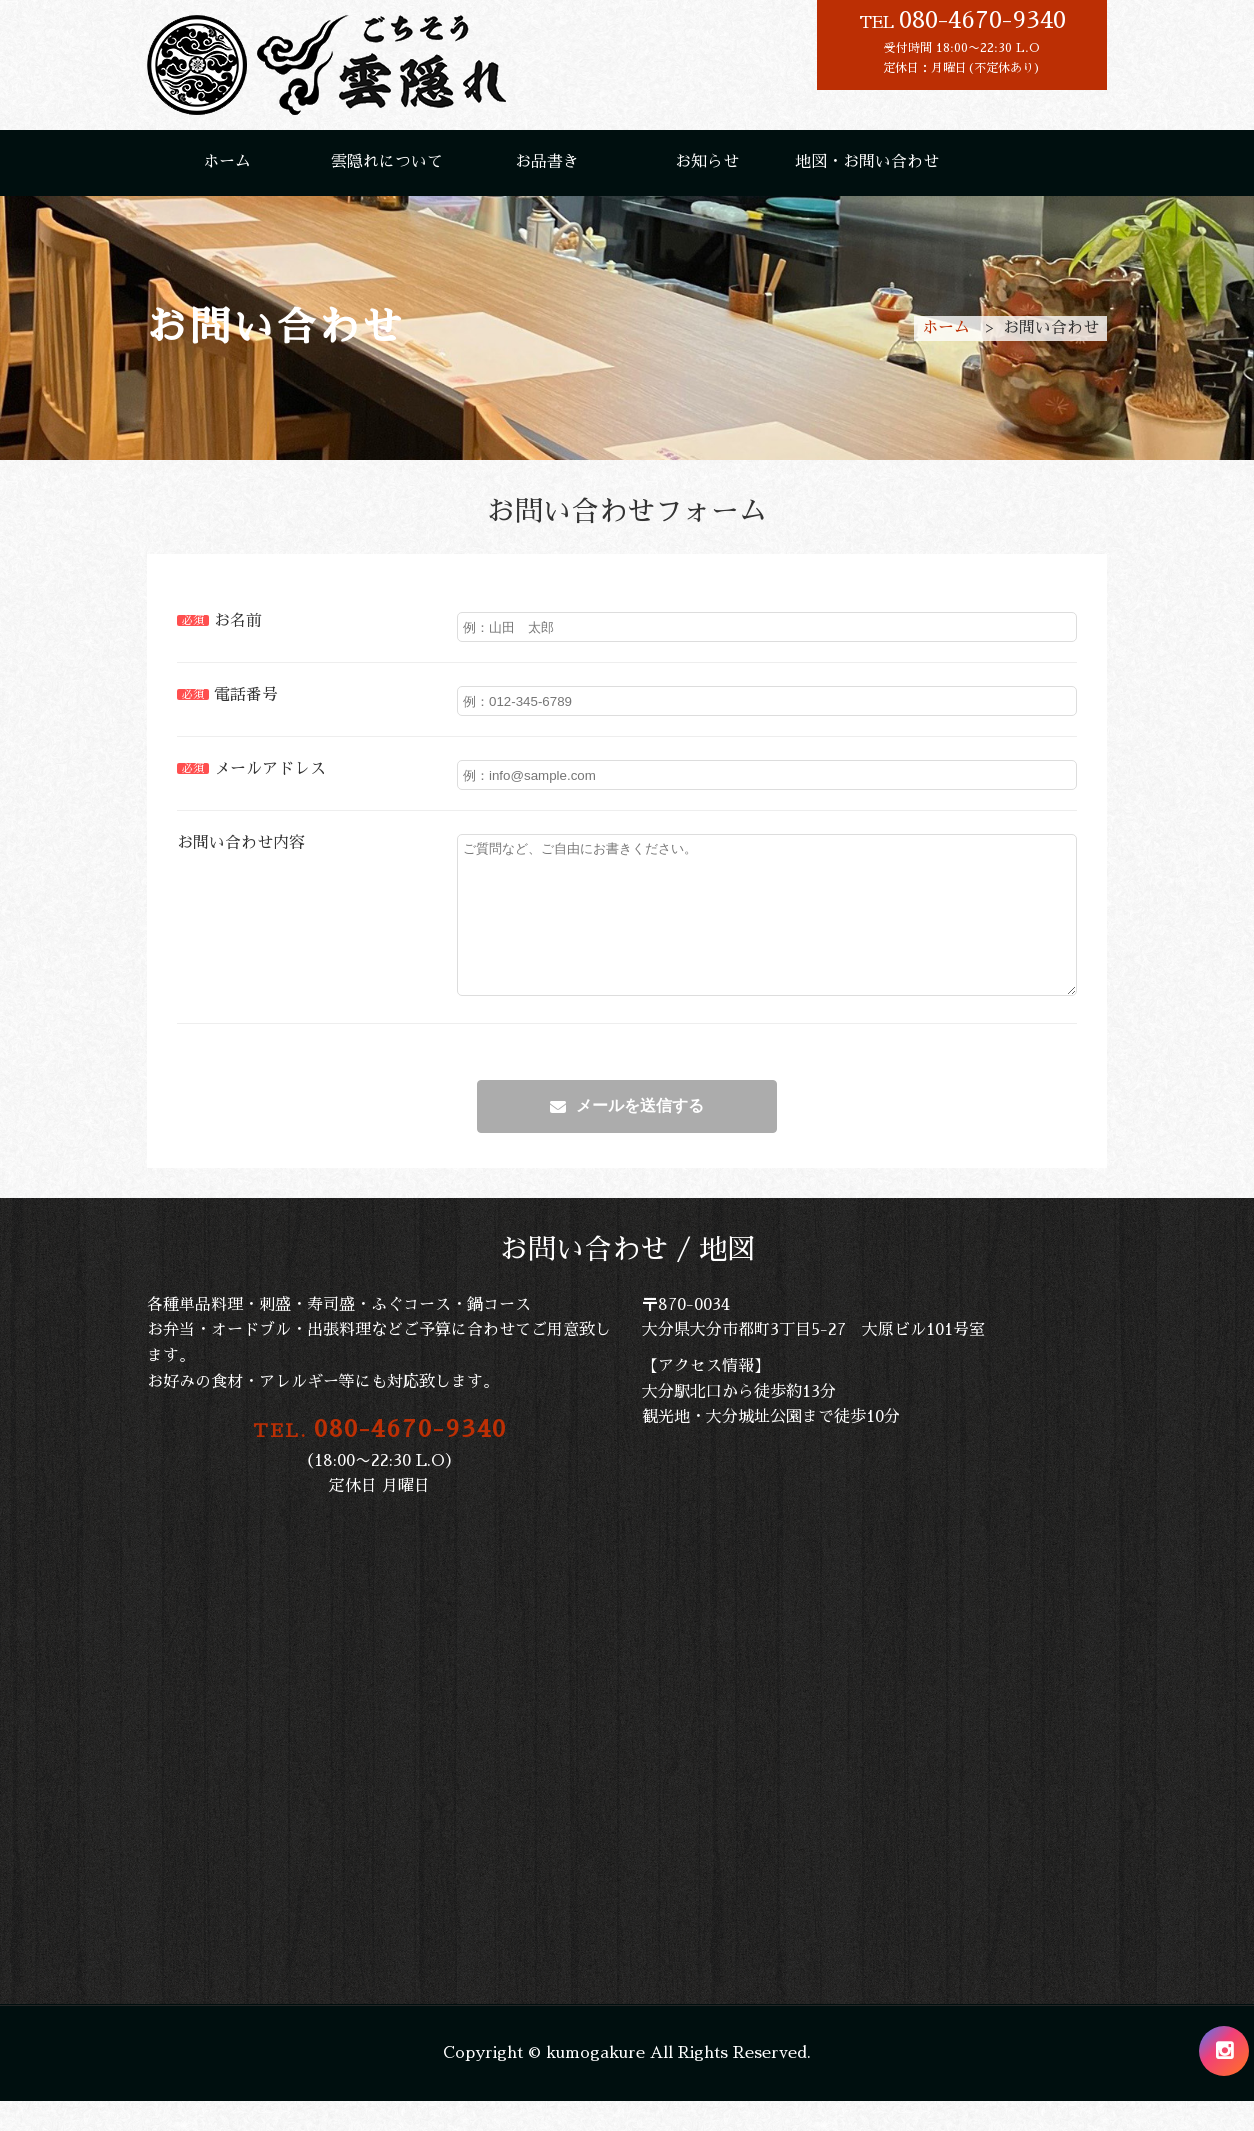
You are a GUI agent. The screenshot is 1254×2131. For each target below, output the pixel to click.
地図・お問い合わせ (867, 162)
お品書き (547, 162)
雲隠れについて (387, 162)
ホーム (227, 162)
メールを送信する (640, 1135)
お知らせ (707, 162)
